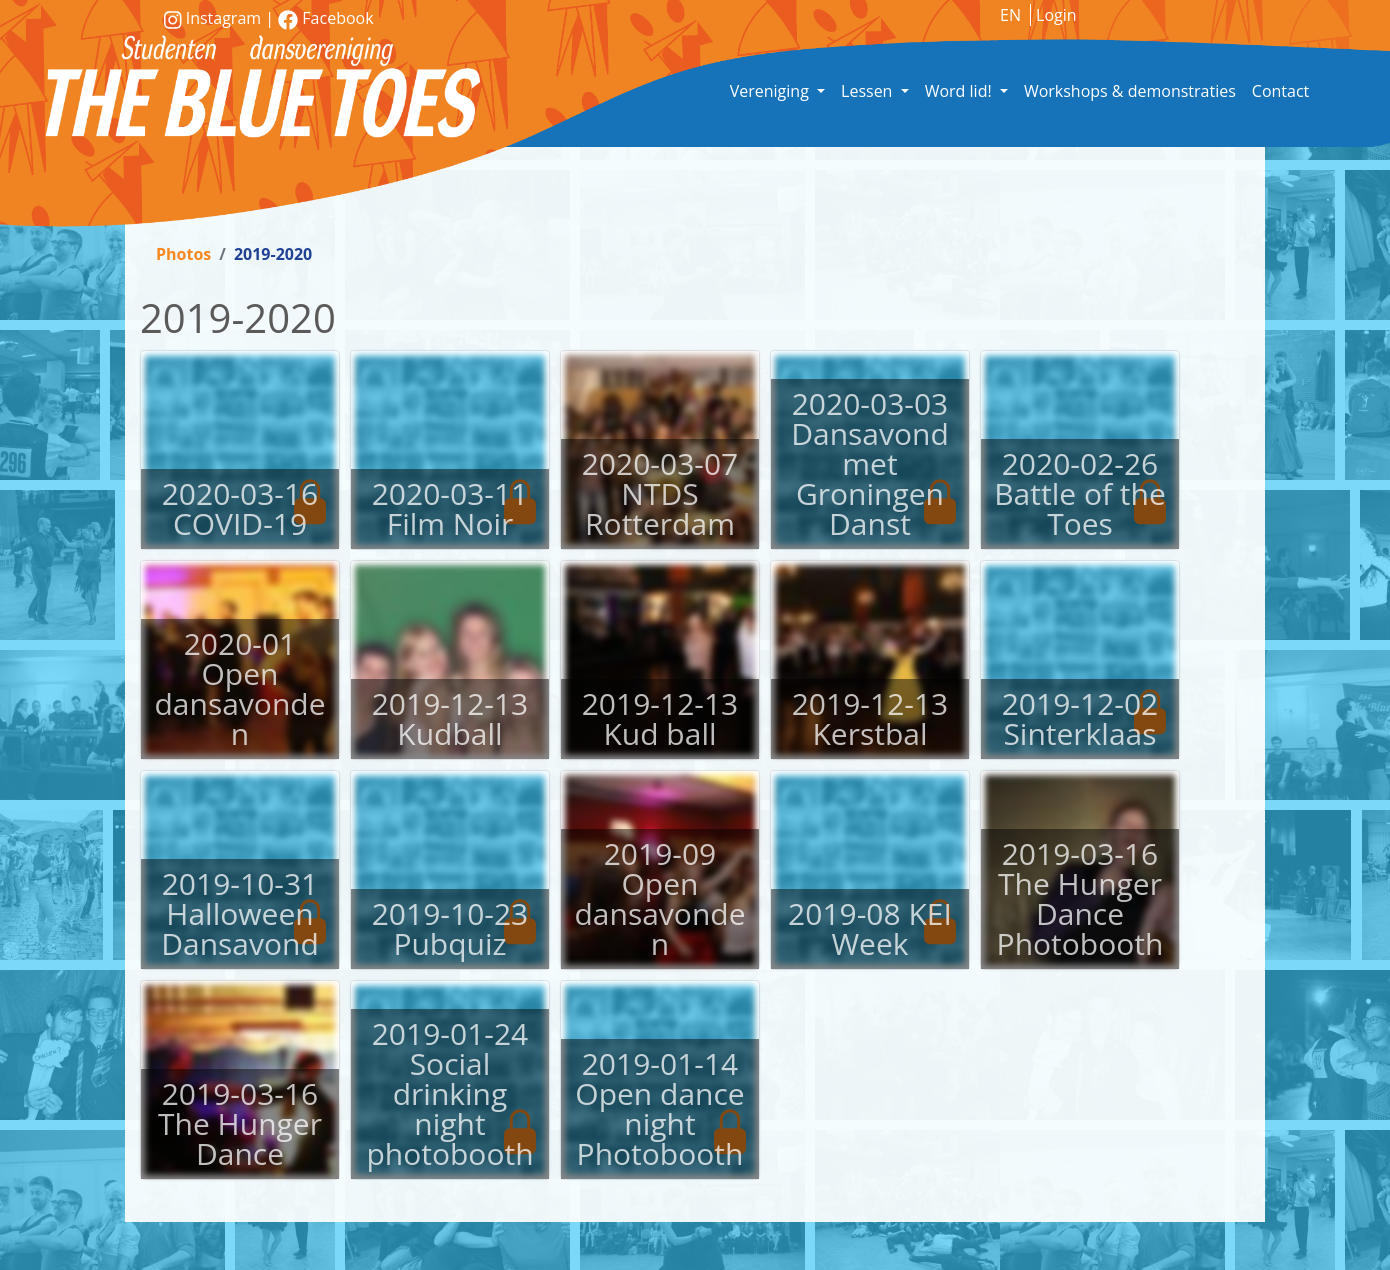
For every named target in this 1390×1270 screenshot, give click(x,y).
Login (1056, 15)
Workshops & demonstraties (1130, 91)
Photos (183, 254)
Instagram (214, 18)
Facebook (325, 18)
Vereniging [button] (771, 91)
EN (1010, 15)
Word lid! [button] (960, 91)
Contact (1280, 91)
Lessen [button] (869, 91)
